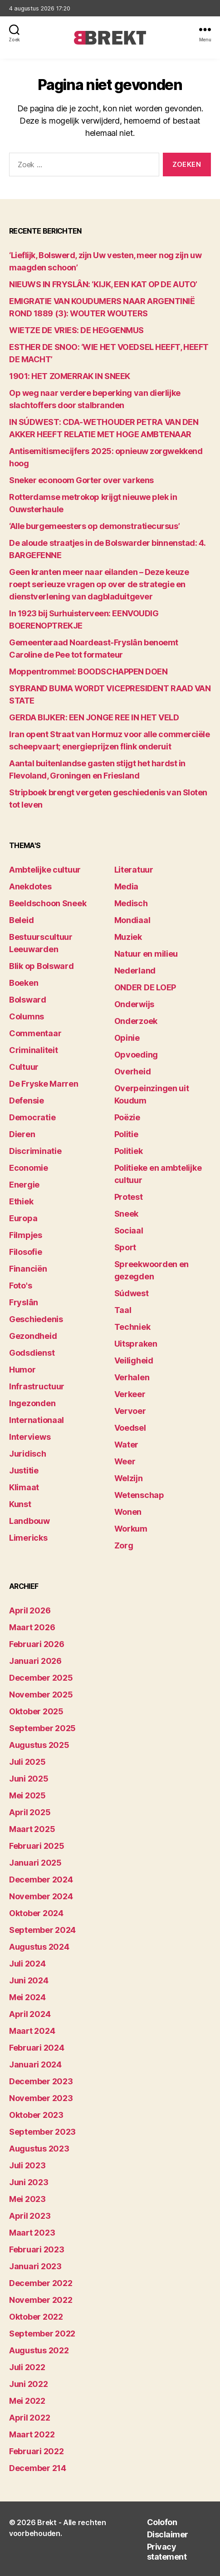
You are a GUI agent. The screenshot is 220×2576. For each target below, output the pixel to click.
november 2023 (41, 2098)
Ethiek (21, 1201)
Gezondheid (33, 1336)
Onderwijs (134, 1004)
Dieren (22, 1134)
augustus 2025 (39, 1745)
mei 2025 (27, 1795)
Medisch (131, 903)
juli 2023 (27, 2165)
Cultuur (24, 1067)
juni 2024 (29, 1980)
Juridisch (27, 1453)
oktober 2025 (36, 1711)
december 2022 (41, 2283)
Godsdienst (31, 1353)
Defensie (26, 1100)
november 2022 (41, 2300)
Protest (128, 1197)
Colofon (162, 2522)
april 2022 (29, 2417)
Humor (22, 1369)
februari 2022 (36, 2451)
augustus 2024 (39, 1947)
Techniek (132, 1327)
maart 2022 (31, 2434)
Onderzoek (136, 1021)
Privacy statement (167, 2552)
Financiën (28, 1268)
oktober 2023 (36, 2115)
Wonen (128, 1512)
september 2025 (42, 1728)
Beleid (21, 920)
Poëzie (127, 1117)
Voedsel (130, 1428)
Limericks (28, 1538)
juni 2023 (29, 2182)
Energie (24, 1184)
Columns (26, 1016)
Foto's (20, 1285)
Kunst (20, 1504)
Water (126, 1444)
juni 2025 (29, 1778)
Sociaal (128, 1230)
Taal (123, 1310)
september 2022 (42, 2333)
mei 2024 (27, 1997)
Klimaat (24, 1487)
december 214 (37, 2468)
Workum (130, 1528)
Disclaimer (167, 2534)
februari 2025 (36, 1846)
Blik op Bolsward (41, 966)
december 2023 (41, 2081)
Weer (125, 1461)
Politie (126, 1134)
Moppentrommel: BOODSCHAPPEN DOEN (88, 671)
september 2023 (42, 2132)
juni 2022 (28, 2384)
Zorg (123, 1545)
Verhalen (132, 1377)
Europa (23, 1218)
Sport (125, 1247)
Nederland (135, 970)
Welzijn (128, 1478)
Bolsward (27, 999)
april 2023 (29, 2216)
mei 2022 (27, 2401)
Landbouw (29, 1521)
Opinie (127, 1038)
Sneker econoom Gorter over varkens (81, 480)
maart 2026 (32, 1627)
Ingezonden (32, 1403)
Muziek (128, 937)
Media (126, 886)
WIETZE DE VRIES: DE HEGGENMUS (76, 330)
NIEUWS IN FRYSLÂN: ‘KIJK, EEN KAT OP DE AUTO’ (103, 284)
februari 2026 (36, 1644)
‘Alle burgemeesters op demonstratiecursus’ (94, 526)
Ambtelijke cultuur (45, 869)
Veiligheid (133, 1360)
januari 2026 (35, 1661)
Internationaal (36, 1420)
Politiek (128, 1151)
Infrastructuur (36, 1386)
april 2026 (29, 1610)
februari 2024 (36, 2047)
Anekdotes (30, 886)
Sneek (126, 1213)
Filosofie (25, 1252)
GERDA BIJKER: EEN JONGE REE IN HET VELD (94, 717)
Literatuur (133, 869)
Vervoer (130, 1411)
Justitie (24, 1470)
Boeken (23, 983)
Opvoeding (136, 1054)
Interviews (29, 1437)
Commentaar (35, 1033)
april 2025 (29, 1812)
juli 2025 (27, 1762)
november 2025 (41, 1694)
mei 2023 (27, 2199)
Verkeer (130, 1394)
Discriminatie (35, 1151)
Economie (28, 1168)
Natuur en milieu (146, 954)
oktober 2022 (36, 2316)
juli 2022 (27, 2367)
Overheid (132, 1071)
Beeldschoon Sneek (47, 903)
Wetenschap (139, 1495)
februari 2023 (36, 2249)
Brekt (47, 2522)
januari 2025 (35, 1862)
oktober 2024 (36, 1913)
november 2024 (41, 1896)
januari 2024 (35, 2064)
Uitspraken (135, 1343)
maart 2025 (32, 1829)
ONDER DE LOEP (145, 987)
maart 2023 (32, 2232)
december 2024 (41, 1879)
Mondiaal (132, 920)
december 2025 (41, 1677)
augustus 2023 (39, 2148)
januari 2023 (35, 2266)
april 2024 (29, 2014)
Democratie (32, 1117)
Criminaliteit (33, 1050)
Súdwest (131, 1293)
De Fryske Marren (43, 1083)
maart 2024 (32, 2031)
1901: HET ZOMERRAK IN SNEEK (69, 376)
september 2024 (42, 1930)
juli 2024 (27, 1963)
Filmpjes (25, 1235)
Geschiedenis (36, 1319)
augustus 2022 (39, 2350)
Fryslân (23, 1302)
